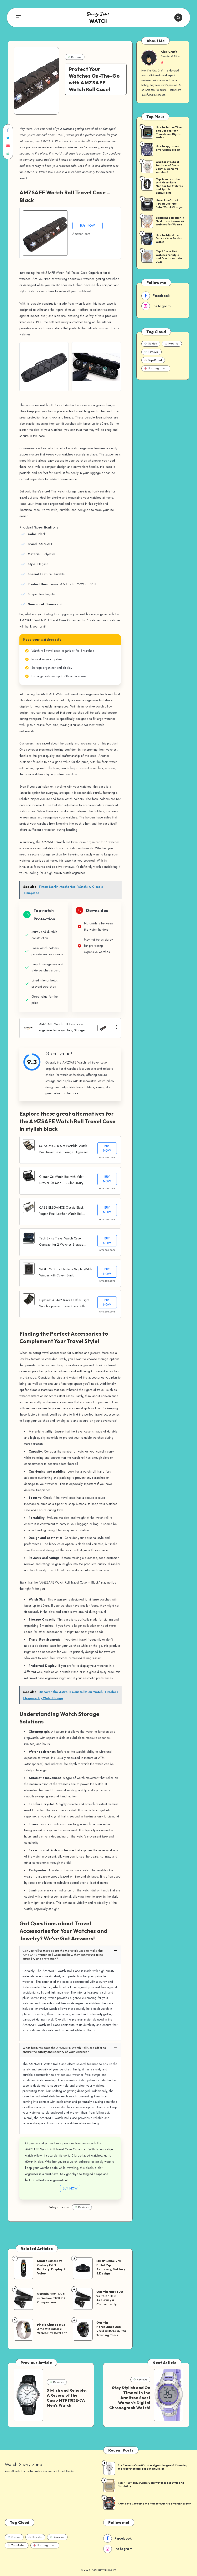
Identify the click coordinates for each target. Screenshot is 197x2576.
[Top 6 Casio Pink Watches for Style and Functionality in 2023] (147, 256)
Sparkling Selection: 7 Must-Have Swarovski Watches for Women (170, 221)
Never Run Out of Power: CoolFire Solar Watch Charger (169, 204)
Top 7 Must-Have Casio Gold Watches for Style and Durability (151, 2484)
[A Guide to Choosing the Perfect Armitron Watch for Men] (109, 2503)
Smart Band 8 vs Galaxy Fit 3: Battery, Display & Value (51, 2267)
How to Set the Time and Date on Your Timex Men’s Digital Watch (169, 132)
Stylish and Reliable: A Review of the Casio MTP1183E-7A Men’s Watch (67, 2398)
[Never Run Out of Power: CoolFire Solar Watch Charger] (147, 204)
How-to (172, 343)
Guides (150, 343)
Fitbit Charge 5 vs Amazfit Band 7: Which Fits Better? (52, 2329)
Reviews (75, 56)
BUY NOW (87, 225)
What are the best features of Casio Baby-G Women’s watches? (167, 167)
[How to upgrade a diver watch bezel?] (147, 149)
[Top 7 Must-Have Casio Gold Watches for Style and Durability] (109, 2485)
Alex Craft (169, 52)
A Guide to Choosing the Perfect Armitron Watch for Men (154, 2503)
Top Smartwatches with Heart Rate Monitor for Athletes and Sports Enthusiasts (169, 186)
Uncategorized (155, 368)
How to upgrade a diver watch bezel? (168, 148)
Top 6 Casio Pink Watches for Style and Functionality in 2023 (169, 256)
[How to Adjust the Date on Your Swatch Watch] (147, 239)
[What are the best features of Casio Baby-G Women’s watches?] (147, 166)
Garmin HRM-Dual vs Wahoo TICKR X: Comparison (51, 2298)
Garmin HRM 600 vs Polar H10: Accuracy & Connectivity (109, 2298)
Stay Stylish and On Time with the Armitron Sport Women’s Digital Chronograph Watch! (129, 2397)
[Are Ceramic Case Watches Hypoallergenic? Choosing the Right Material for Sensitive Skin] (109, 2468)
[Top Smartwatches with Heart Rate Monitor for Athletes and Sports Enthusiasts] (147, 184)
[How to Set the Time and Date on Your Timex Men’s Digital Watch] (147, 132)
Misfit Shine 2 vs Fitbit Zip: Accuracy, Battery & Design (110, 2267)
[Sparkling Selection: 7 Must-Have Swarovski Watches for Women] (147, 221)
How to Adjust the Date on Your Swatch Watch (169, 238)
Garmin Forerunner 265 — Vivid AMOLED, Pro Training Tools (111, 2329)
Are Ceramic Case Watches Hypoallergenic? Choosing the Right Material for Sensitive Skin (152, 2467)
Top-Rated (153, 360)
